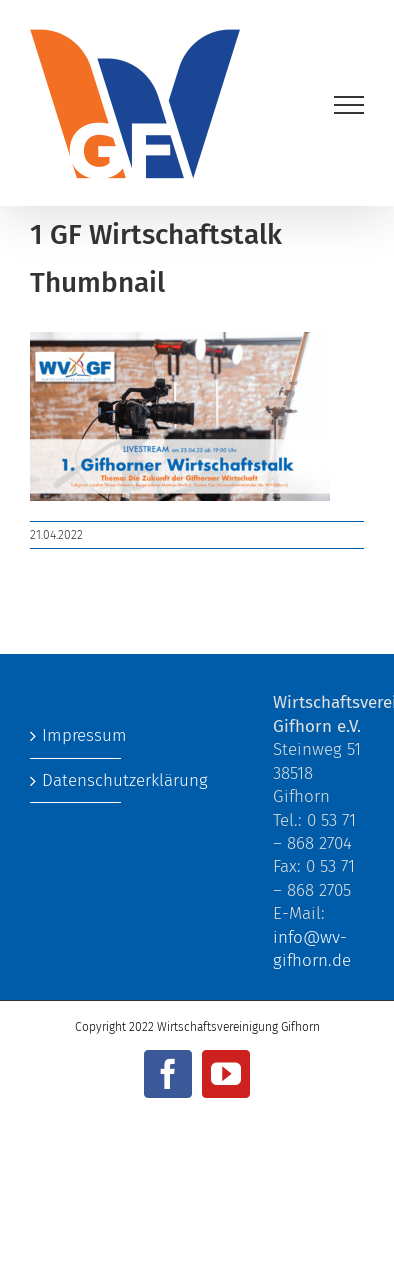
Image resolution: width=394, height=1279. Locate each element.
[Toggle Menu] (349, 105)
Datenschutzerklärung (76, 780)
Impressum (76, 735)
